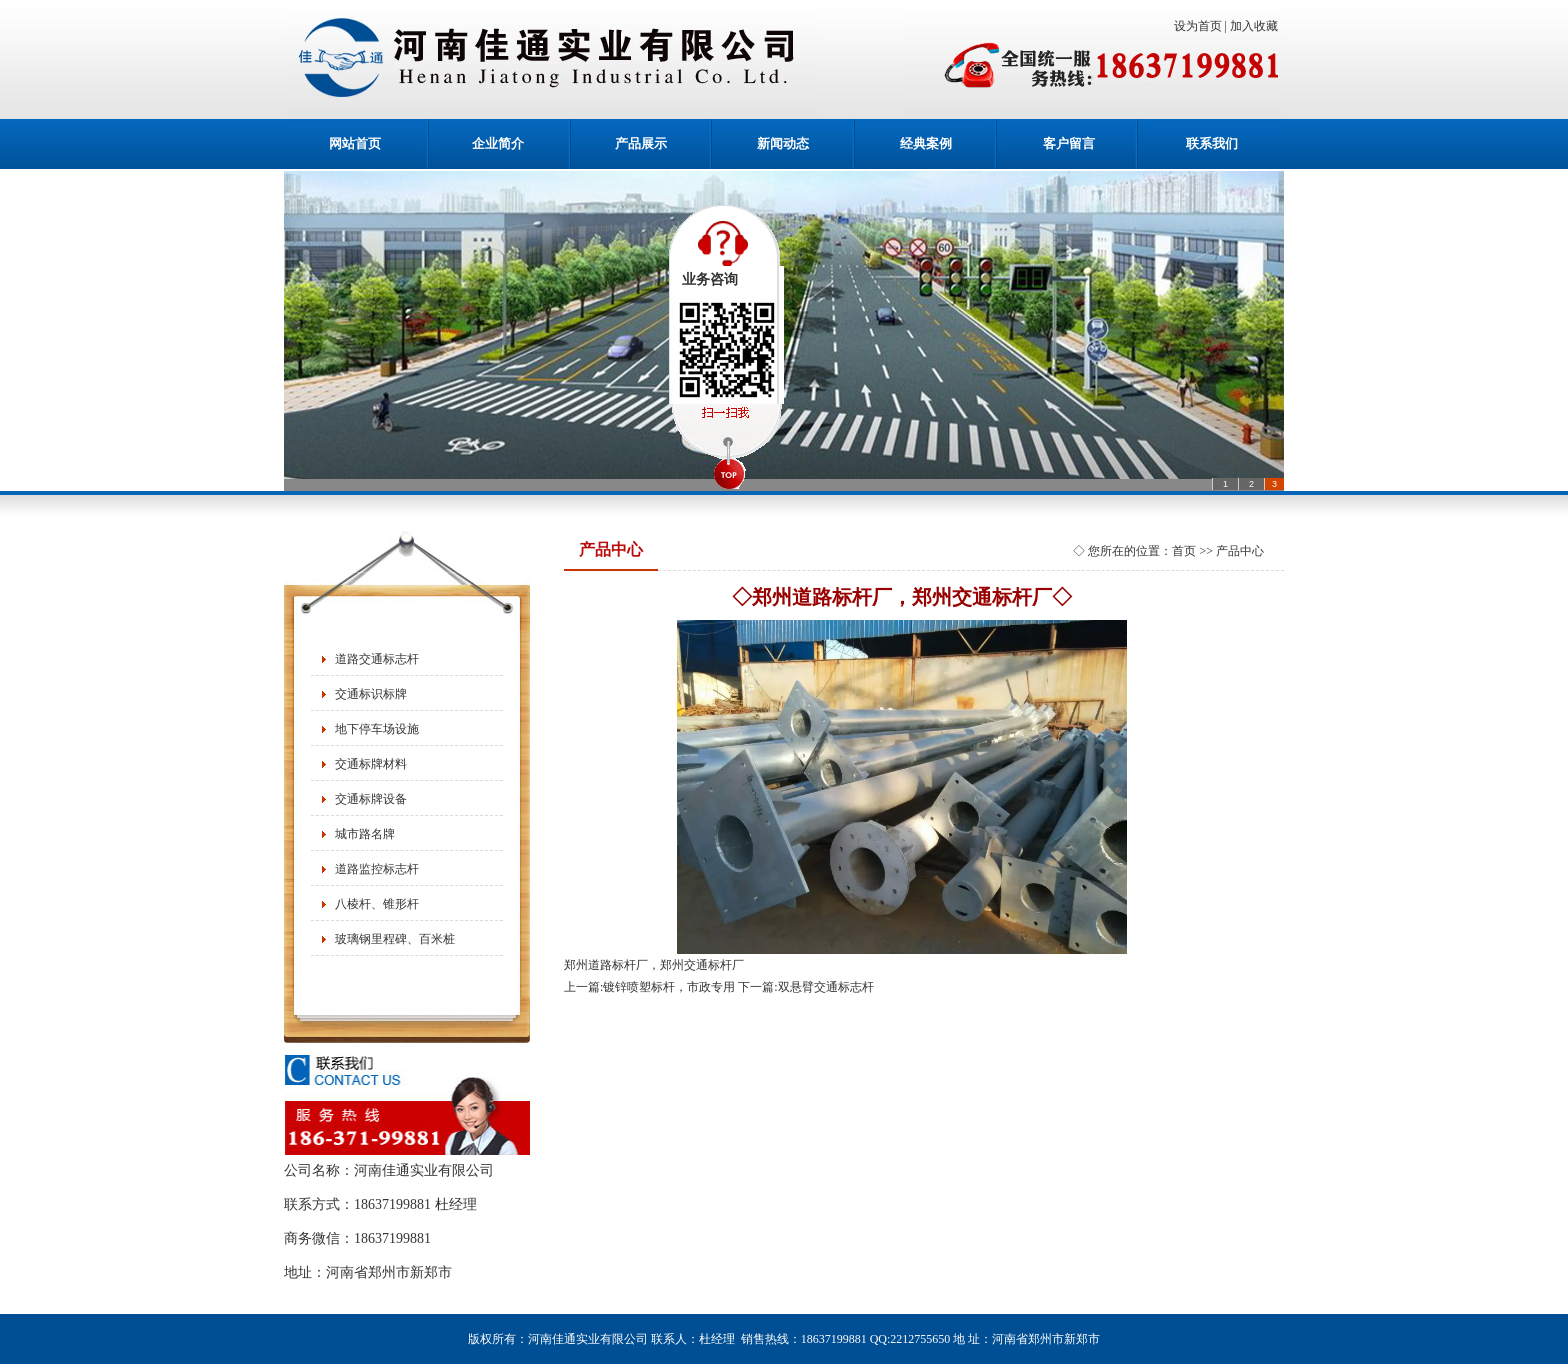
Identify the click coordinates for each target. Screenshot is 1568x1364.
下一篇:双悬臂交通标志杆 (805, 987)
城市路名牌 (365, 834)
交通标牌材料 (371, 764)
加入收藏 (1257, 26)
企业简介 (498, 143)
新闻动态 (783, 143)
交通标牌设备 (371, 799)
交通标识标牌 (371, 694)
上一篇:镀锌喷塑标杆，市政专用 (649, 987)
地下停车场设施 (377, 729)
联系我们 (1212, 143)
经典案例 (926, 143)
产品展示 (641, 143)
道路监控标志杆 (377, 869)
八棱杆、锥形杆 (377, 904)
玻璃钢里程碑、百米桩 (395, 939)
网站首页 (355, 143)
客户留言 (1069, 143)
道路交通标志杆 (377, 659)
